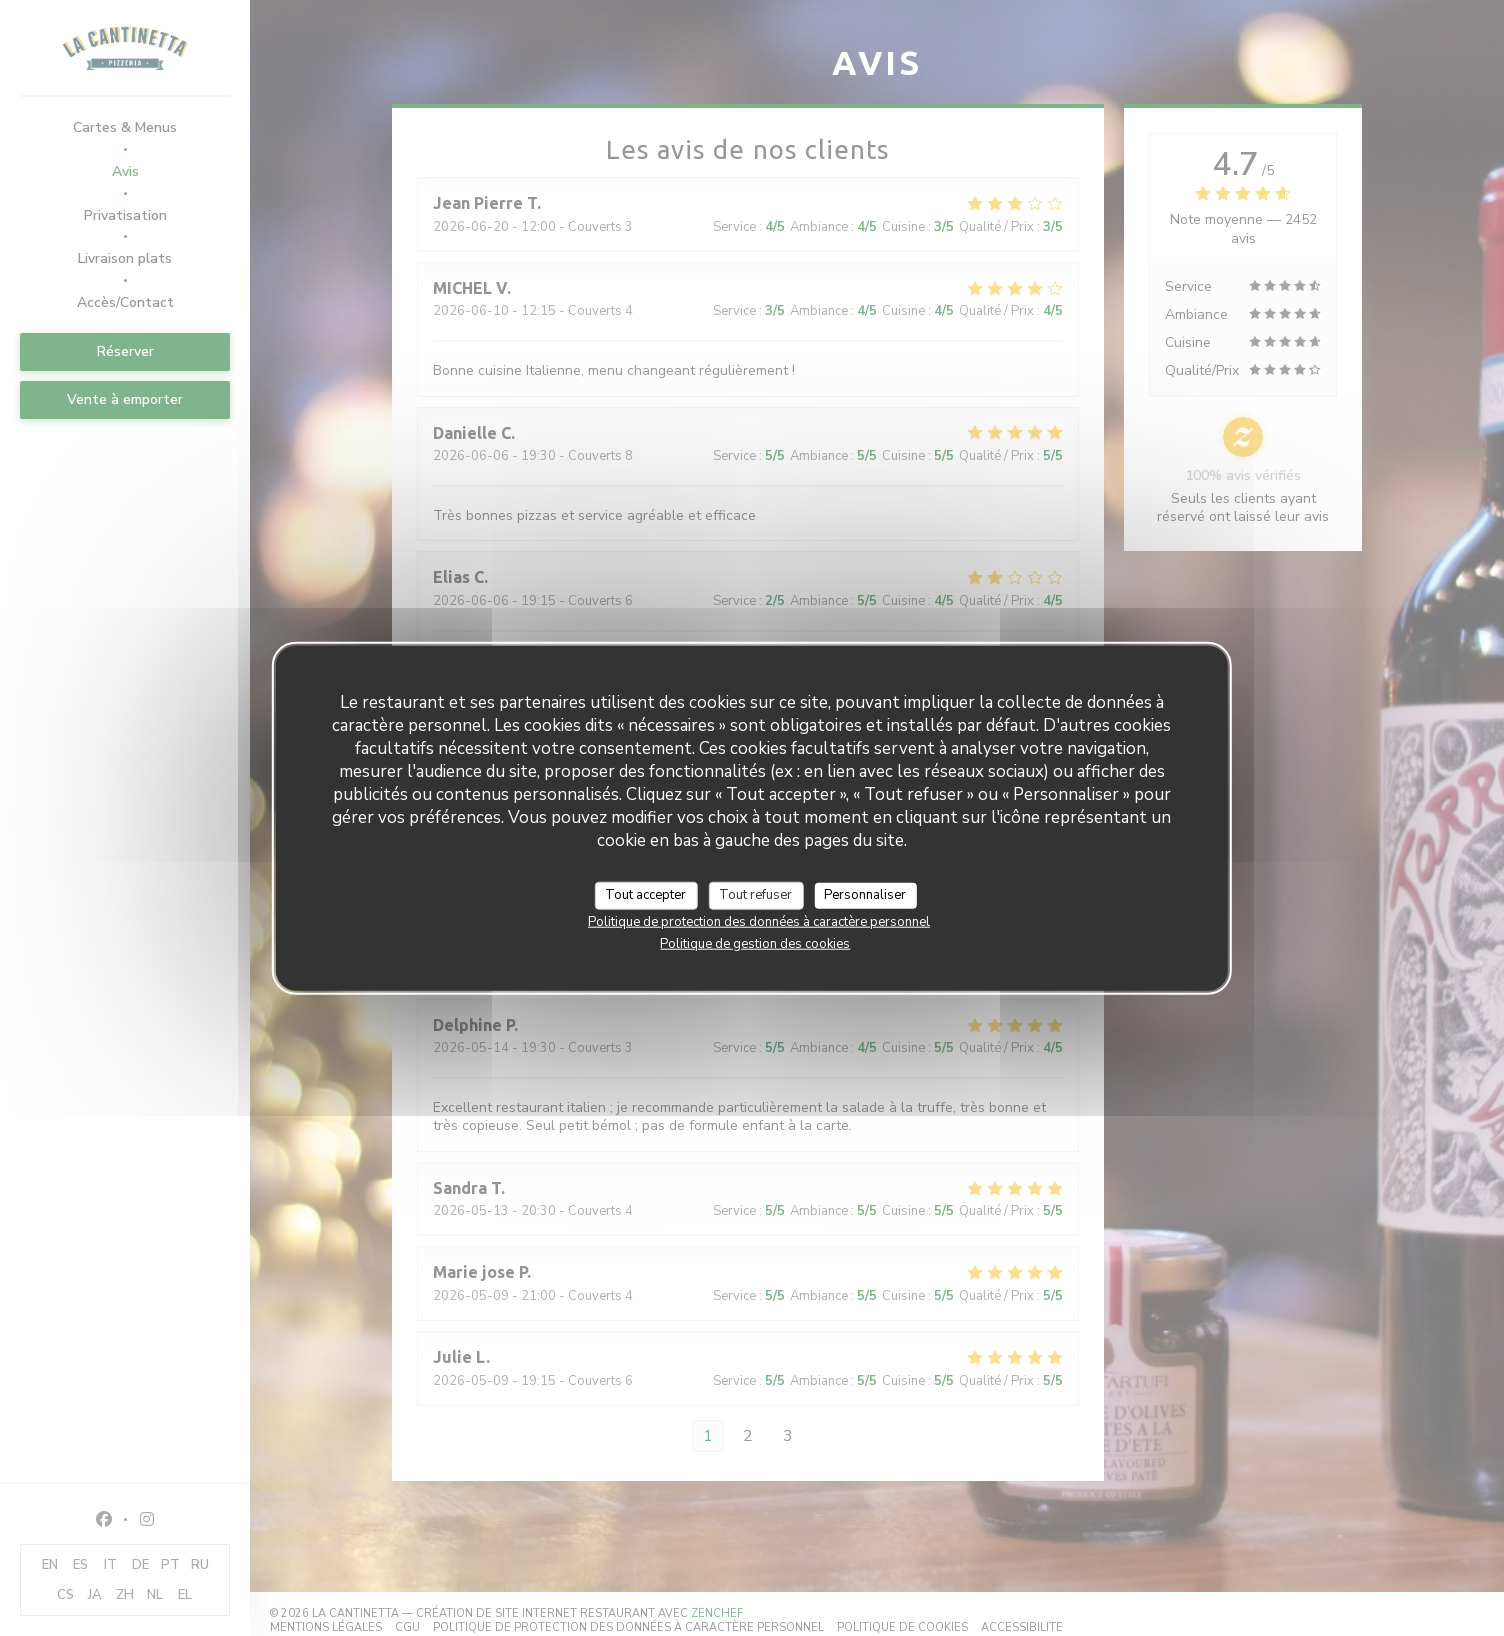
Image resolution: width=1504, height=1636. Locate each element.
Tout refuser (755, 895)
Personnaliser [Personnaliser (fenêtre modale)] (865, 895)
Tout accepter (645, 895)
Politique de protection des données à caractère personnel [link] (759, 921)
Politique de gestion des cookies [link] (755, 943)
